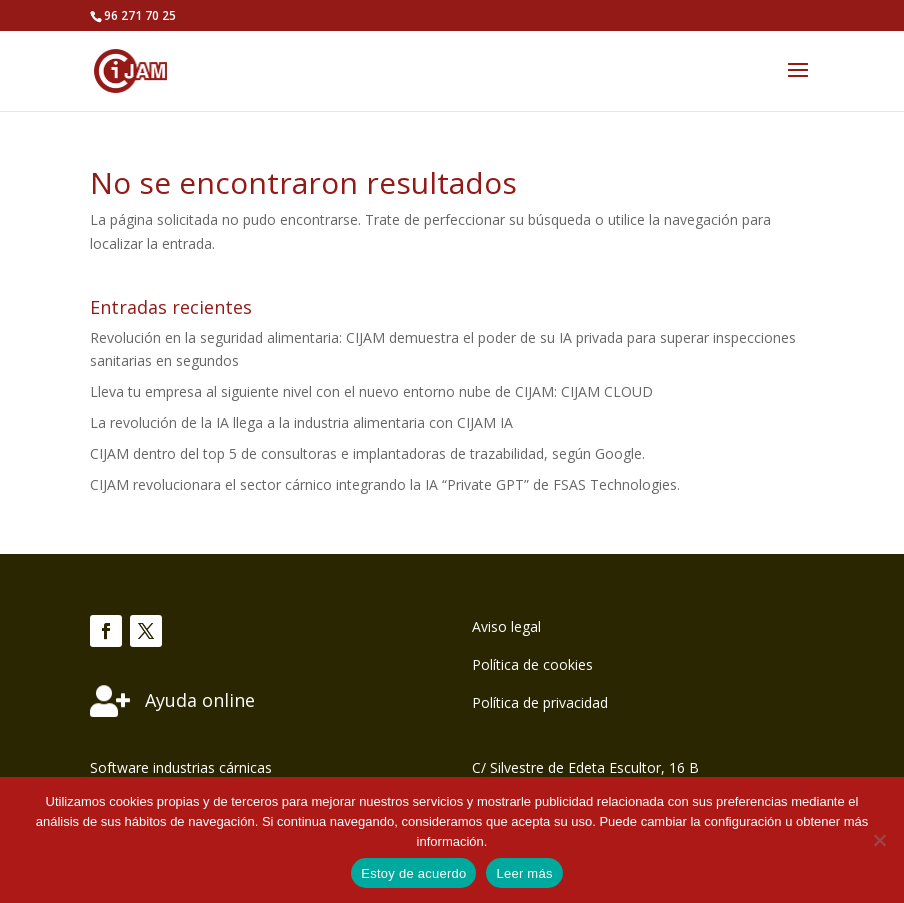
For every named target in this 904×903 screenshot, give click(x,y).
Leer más (524, 873)
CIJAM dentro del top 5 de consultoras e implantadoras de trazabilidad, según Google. (367, 453)
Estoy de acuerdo (413, 873)
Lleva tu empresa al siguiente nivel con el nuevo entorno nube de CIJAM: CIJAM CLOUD (371, 391)
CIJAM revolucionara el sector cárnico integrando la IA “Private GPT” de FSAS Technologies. (385, 484)
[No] (879, 840)
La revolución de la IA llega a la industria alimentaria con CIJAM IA (301, 422)
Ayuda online (200, 700)
